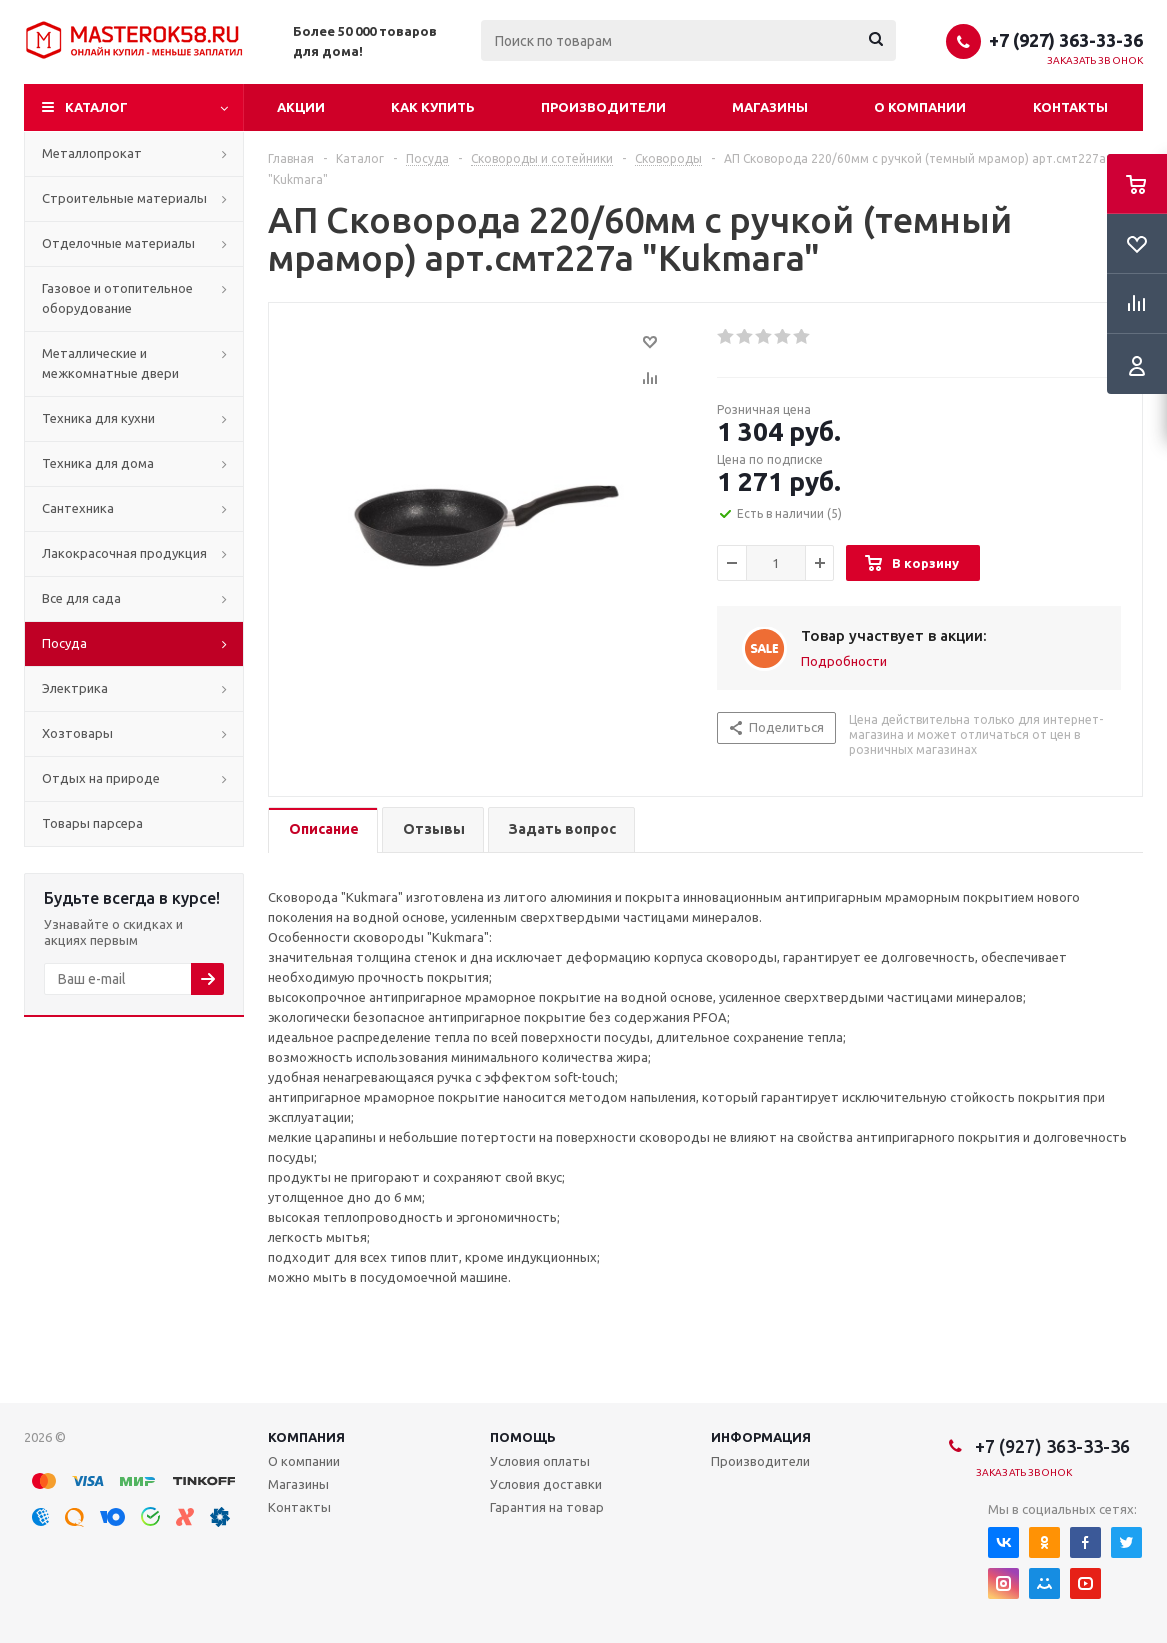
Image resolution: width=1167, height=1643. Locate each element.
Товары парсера (92, 823)
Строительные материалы (124, 198)
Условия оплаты (540, 1461)
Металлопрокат (92, 153)
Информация (761, 1437)
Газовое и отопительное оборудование (117, 298)
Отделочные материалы (118, 243)
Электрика (75, 688)
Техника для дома (98, 463)
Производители (603, 107)
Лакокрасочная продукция (124, 553)
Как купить (433, 107)
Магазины (770, 107)
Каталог (96, 107)
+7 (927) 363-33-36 (1066, 40)
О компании (920, 107)
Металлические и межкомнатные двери (110, 363)
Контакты (1070, 107)
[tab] (323, 830)
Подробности (844, 661)
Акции (301, 107)
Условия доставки (546, 1484)
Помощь (523, 1437)
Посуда (64, 643)
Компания (306, 1437)
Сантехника (78, 508)
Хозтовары (77, 733)
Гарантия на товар (547, 1507)
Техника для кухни (98, 418)
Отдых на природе (101, 778)
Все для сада (81, 598)
